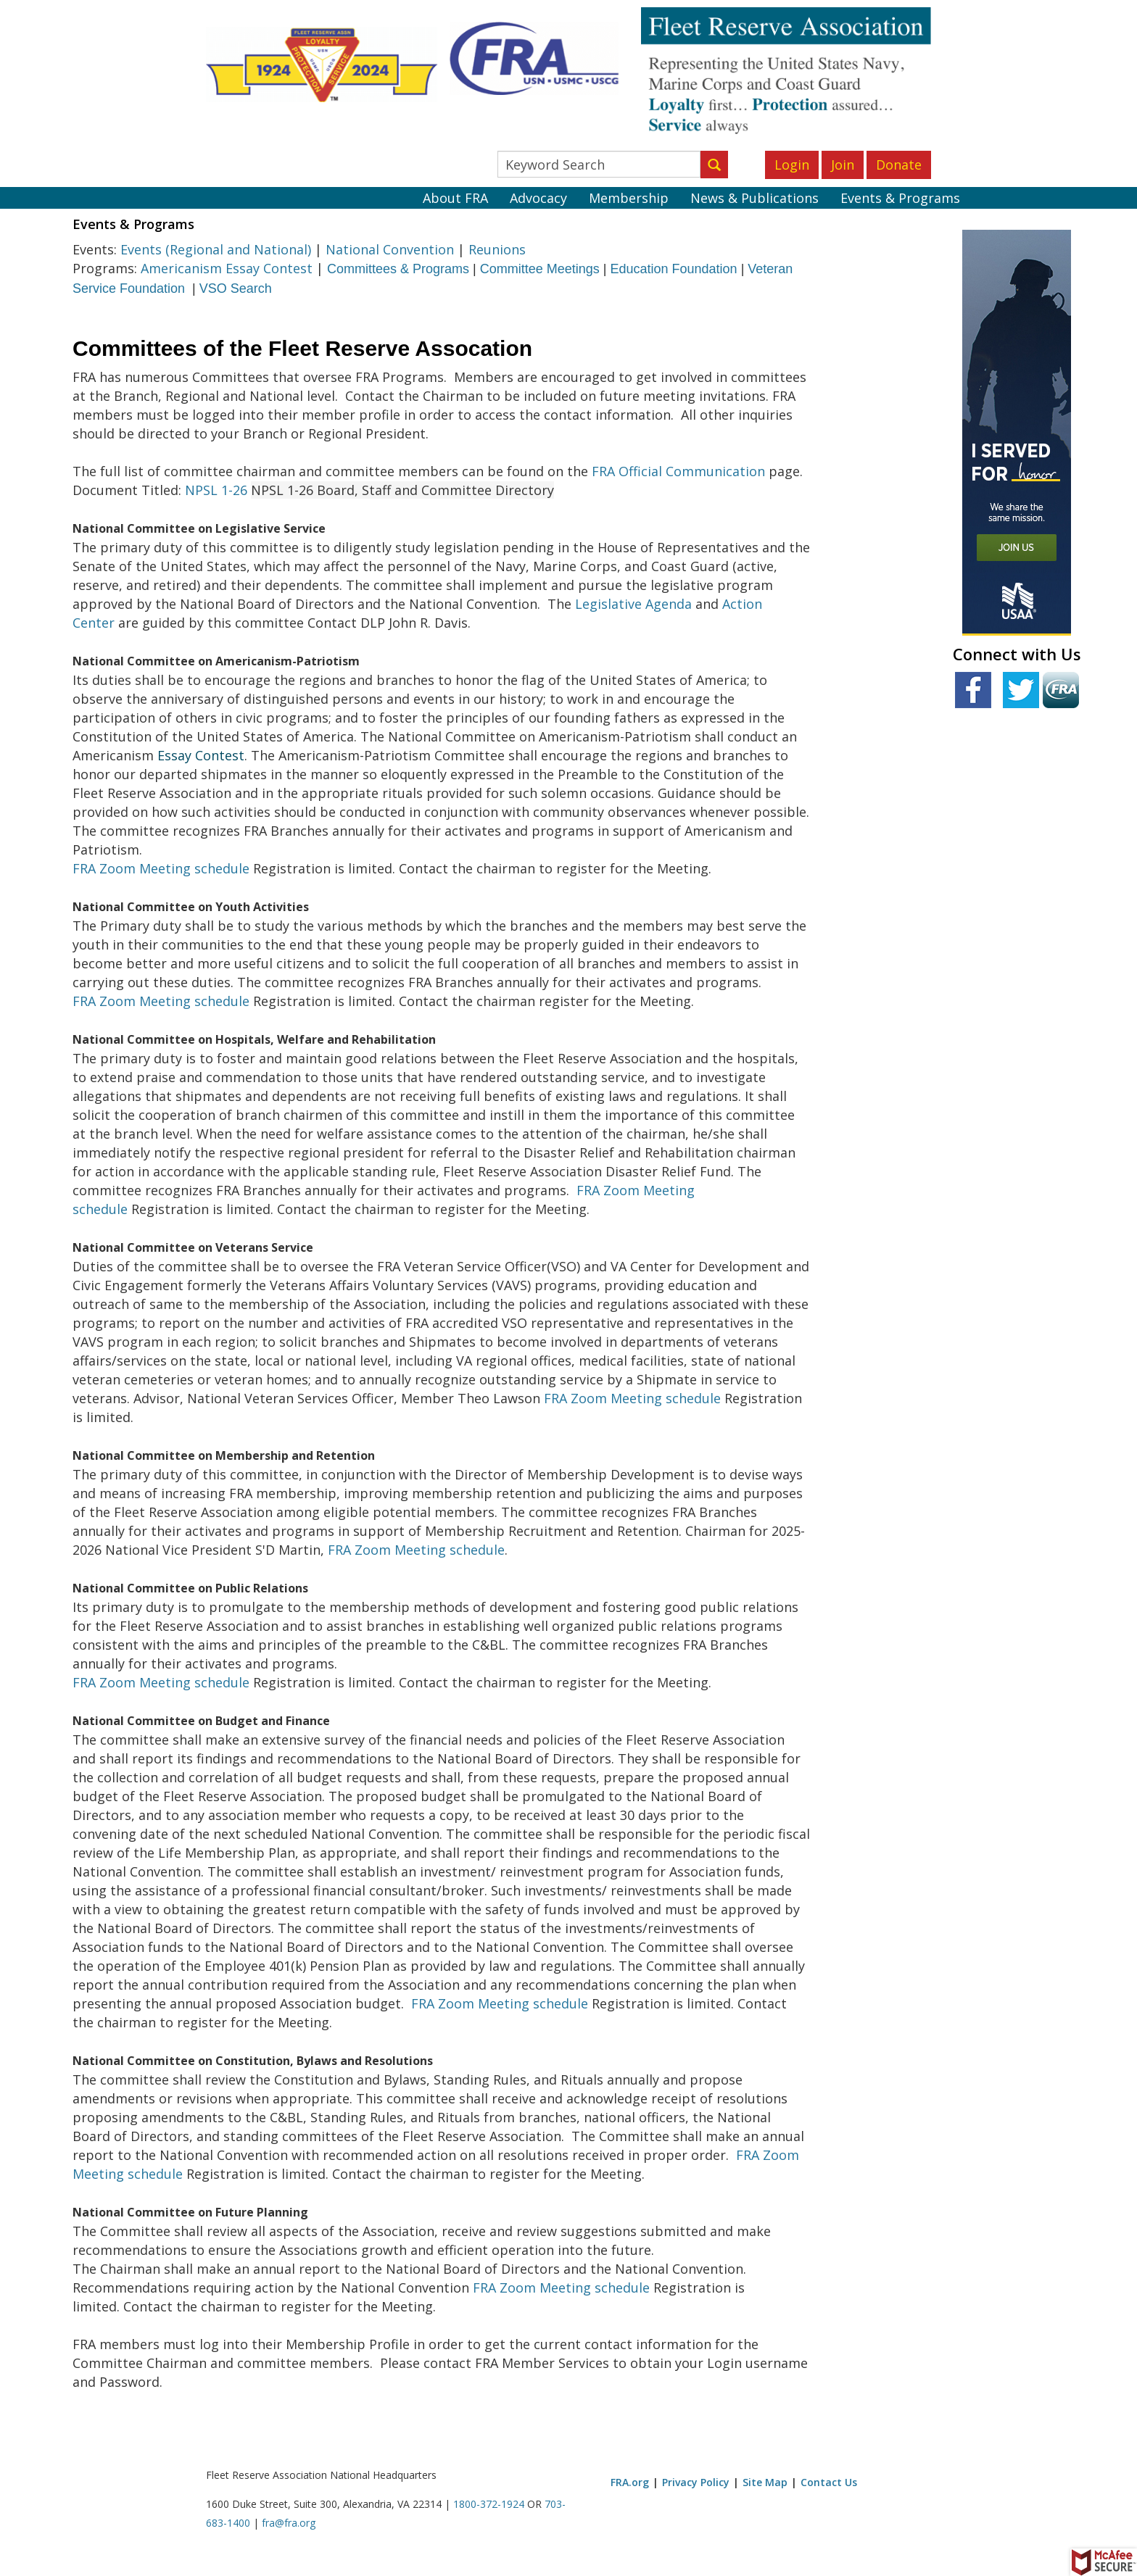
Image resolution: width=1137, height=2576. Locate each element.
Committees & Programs (398, 269)
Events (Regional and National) (215, 249)
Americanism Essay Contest (227, 268)
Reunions (497, 249)
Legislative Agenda (633, 603)
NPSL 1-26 (216, 490)
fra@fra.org (288, 2523)
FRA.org (630, 2482)
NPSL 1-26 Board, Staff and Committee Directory (402, 490)
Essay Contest (200, 755)
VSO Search (235, 288)
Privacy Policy (695, 2482)
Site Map (765, 2482)
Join (842, 164)
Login (791, 164)
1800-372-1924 (488, 2504)
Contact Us (829, 2482)
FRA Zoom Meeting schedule (161, 868)
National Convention (390, 249)
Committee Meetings (540, 269)
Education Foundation (674, 269)
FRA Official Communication (678, 471)
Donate (899, 164)
